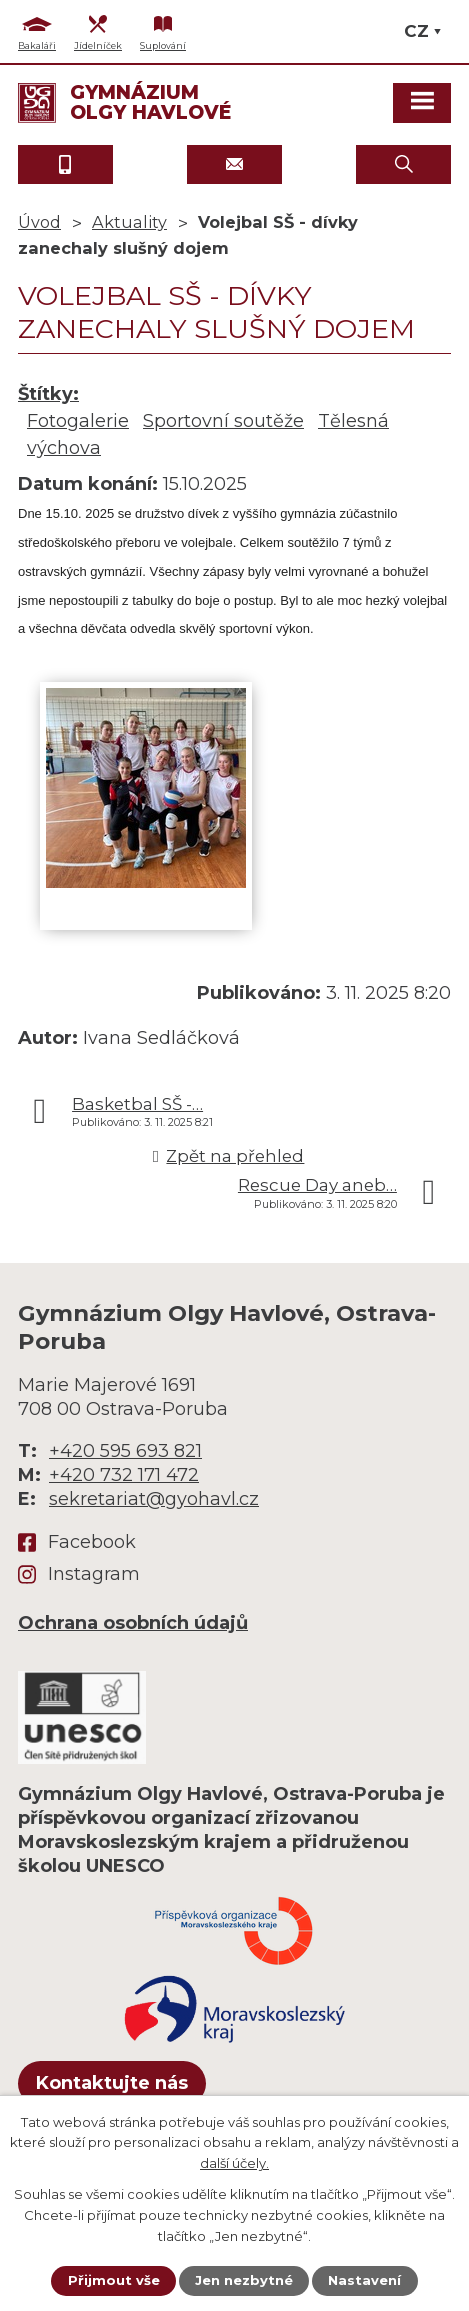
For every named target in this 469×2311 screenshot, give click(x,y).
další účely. (234, 2164)
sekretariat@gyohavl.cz (154, 1499)
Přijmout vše (114, 2280)
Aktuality (129, 222)
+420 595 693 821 (125, 1451)
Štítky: (48, 394)
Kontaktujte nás (112, 2083)
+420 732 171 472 (124, 1475)
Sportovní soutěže (223, 421)
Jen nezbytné (244, 2280)
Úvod (39, 222)
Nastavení (364, 2280)
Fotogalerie (78, 421)
